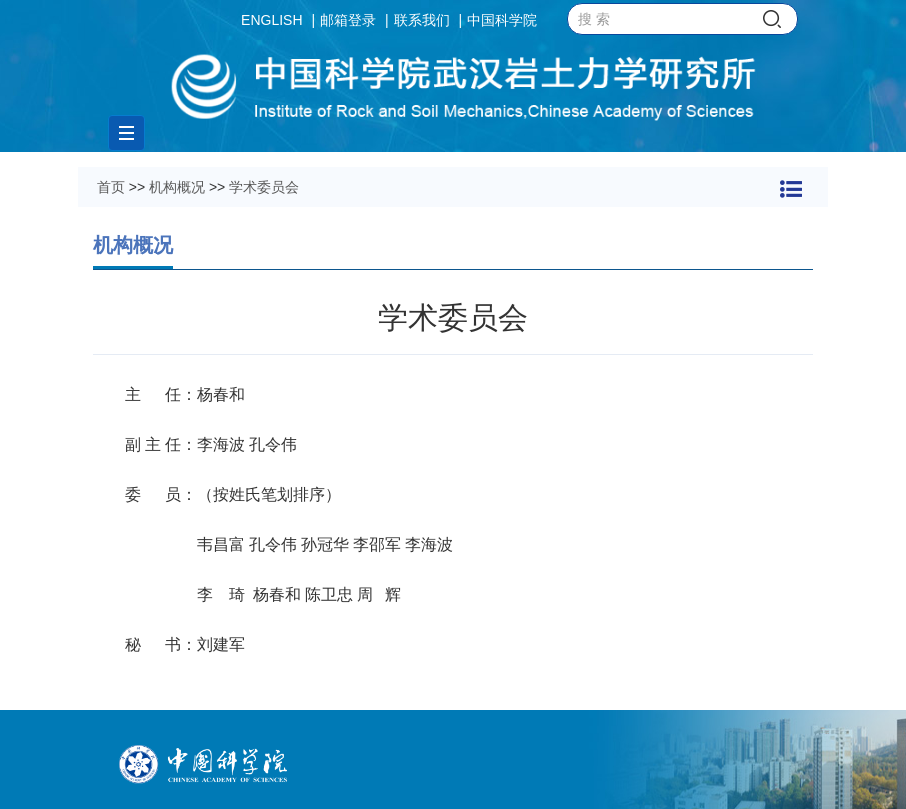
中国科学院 (502, 20)
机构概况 (177, 187)
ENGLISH (271, 20)
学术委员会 (264, 187)
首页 (111, 187)
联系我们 (422, 20)
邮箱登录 (348, 20)
